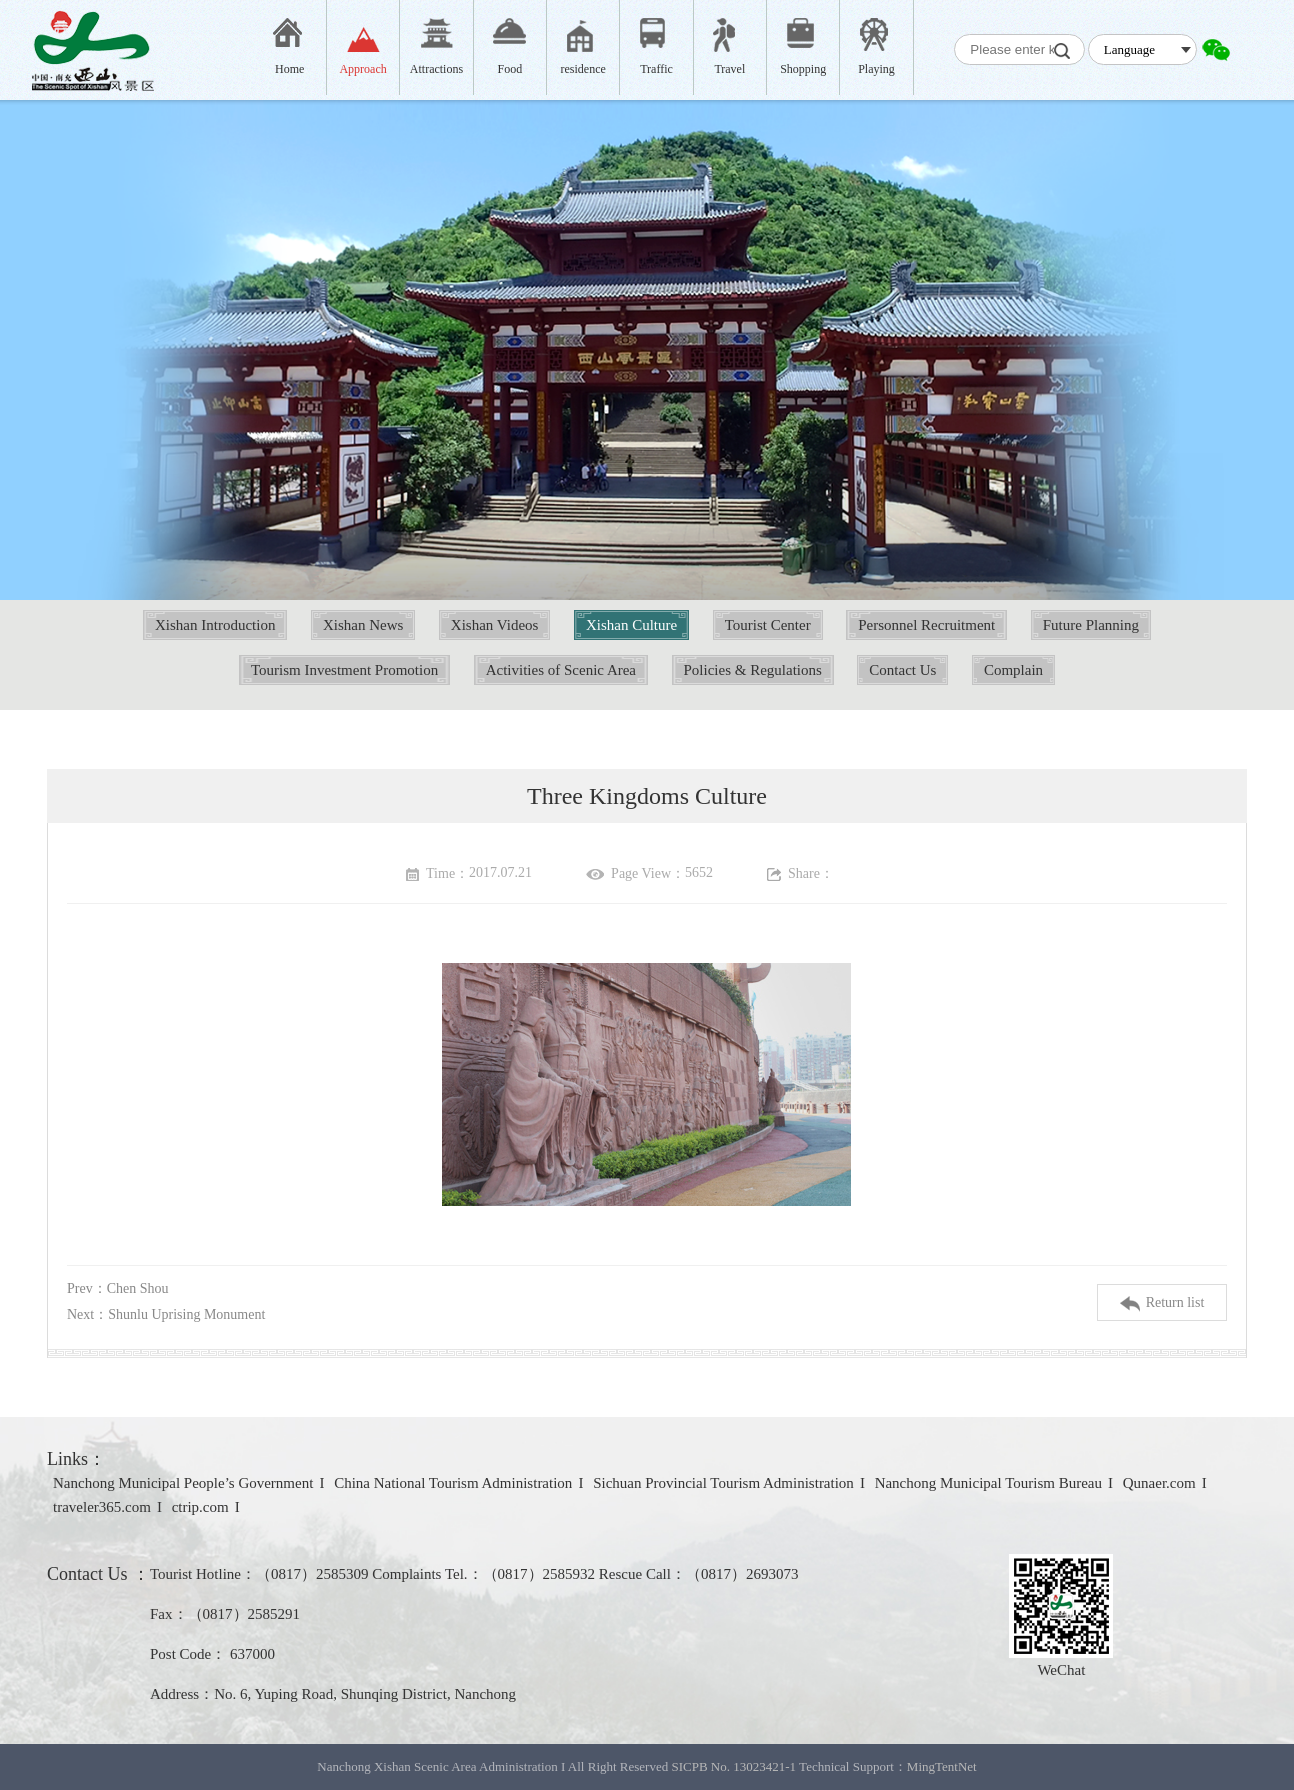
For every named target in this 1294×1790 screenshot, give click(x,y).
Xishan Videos (495, 625)
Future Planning (1091, 625)
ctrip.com (200, 1507)
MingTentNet (942, 1766)
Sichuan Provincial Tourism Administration (723, 1483)
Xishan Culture (631, 625)
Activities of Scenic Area (561, 670)
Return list (1162, 1303)
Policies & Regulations (753, 670)
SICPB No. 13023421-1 (733, 1766)
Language (1129, 49)
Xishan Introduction (215, 625)
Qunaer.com (1159, 1483)
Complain (1013, 670)
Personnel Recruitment (926, 625)
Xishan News (363, 625)
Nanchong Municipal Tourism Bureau (988, 1483)
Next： (166, 1314)
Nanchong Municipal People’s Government (183, 1483)
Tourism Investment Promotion (344, 670)
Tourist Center (768, 625)
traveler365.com (102, 1507)
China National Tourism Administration (453, 1483)
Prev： (118, 1288)
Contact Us (902, 670)
